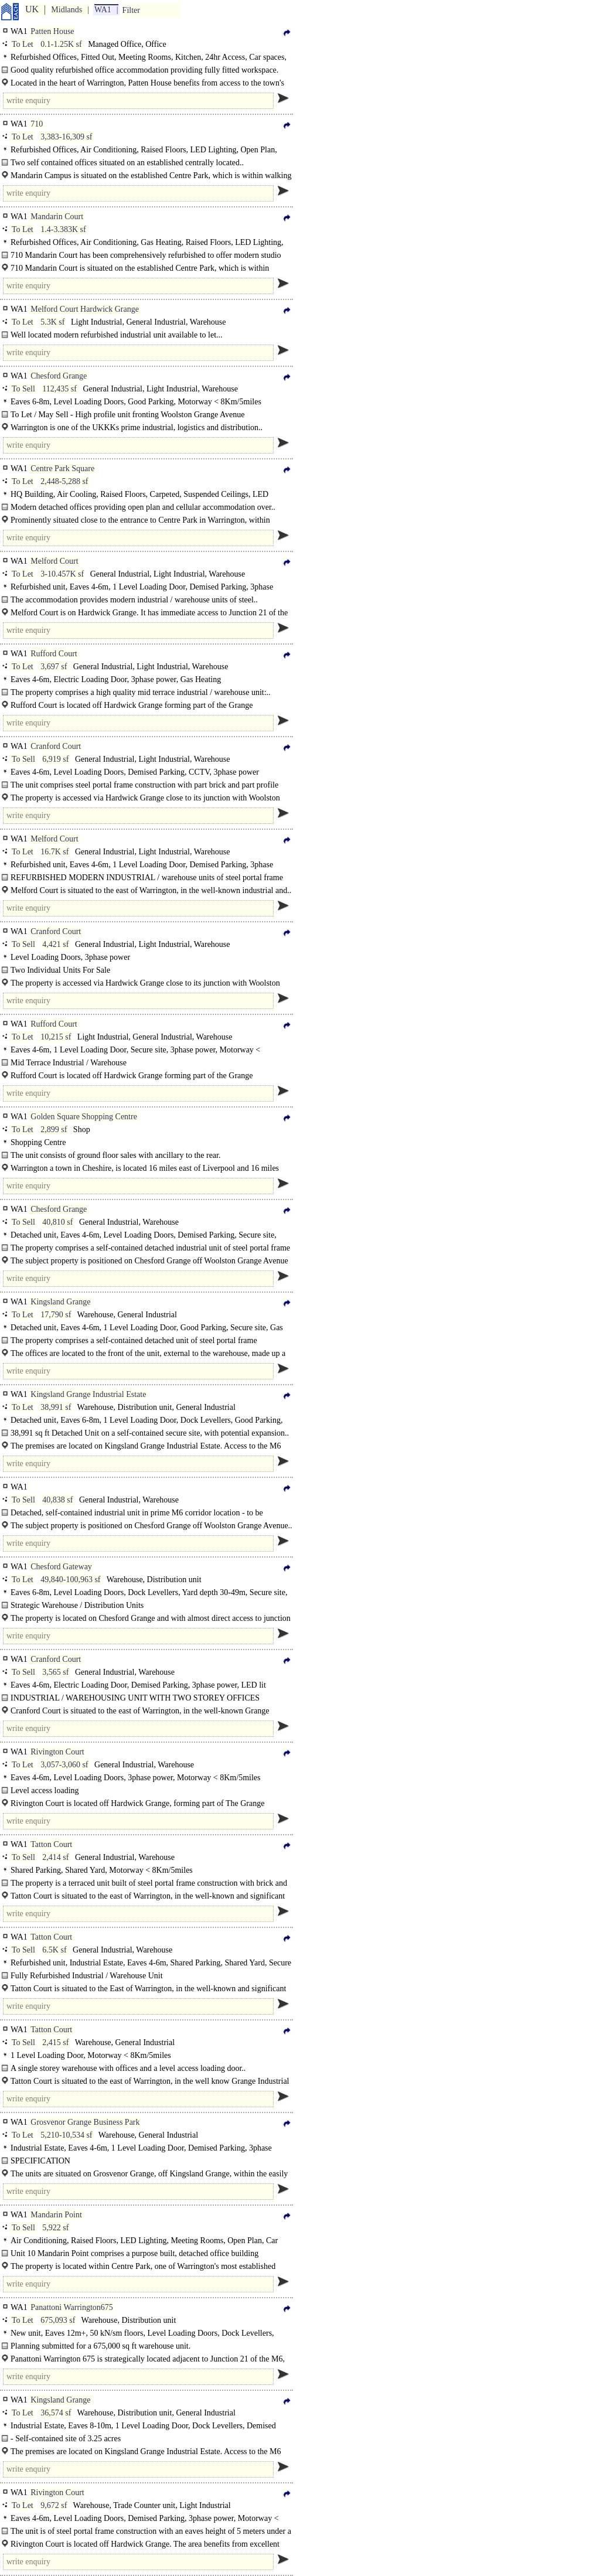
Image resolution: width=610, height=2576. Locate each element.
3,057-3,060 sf (64, 1764)
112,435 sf (59, 388)
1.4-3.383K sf (63, 229)
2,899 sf (53, 1129)
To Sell (23, 388)
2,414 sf (55, 1857)
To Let (22, 44)
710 (36, 124)
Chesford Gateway (61, 1566)
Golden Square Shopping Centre (83, 1116)
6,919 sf (55, 759)
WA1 (102, 9)
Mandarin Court (56, 216)
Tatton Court (51, 1844)
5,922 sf (55, 2227)
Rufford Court (53, 653)
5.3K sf (52, 322)
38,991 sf (55, 1407)
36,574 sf (55, 2412)
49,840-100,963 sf (70, 1579)
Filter (131, 10)
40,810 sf (57, 1222)
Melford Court (54, 561)
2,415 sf (55, 2042)
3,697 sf (53, 666)
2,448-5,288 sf (64, 481)
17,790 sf (55, 1314)
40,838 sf (57, 1499)
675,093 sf (57, 2320)
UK (32, 9)
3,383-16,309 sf (66, 136)
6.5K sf (54, 1949)
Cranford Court (55, 746)
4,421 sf (55, 944)
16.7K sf (54, 851)
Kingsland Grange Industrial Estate (88, 1394)
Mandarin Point (56, 2214)
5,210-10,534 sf (66, 2135)
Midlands (66, 9)
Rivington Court (57, 1751)
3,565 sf (55, 1672)
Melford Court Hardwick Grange (84, 309)
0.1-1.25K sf (60, 44)
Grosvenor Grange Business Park (84, 2122)
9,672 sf (53, 2505)
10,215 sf (55, 1037)
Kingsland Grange (60, 1301)
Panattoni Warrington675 (71, 2307)
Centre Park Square (62, 468)
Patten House (52, 31)
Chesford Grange (58, 376)
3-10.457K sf (62, 574)
